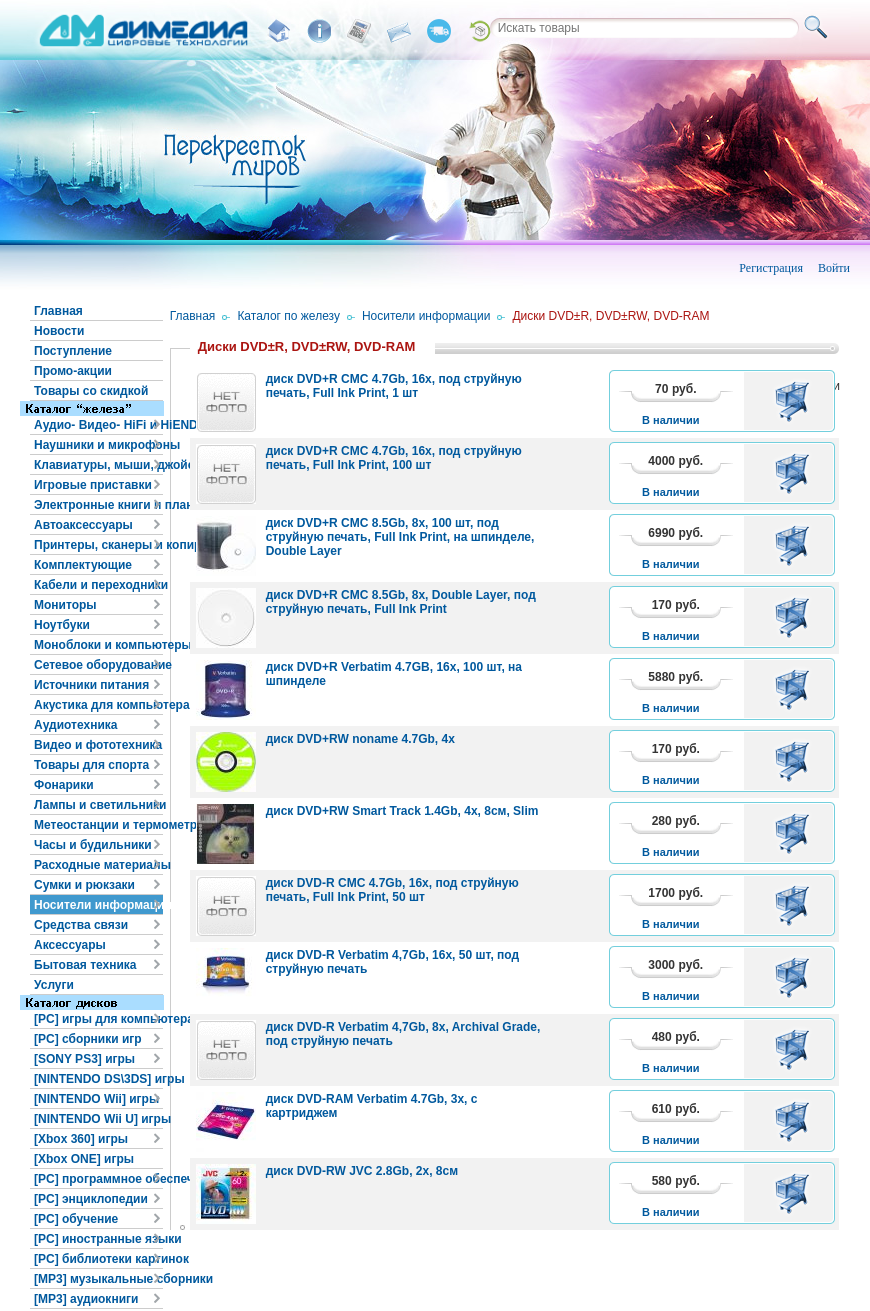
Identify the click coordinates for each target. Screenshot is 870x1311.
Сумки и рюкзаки (84, 885)
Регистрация (771, 268)
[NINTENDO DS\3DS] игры (98, 1079)
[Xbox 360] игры (81, 1139)
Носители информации (98, 905)
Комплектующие (83, 565)
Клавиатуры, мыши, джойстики (98, 465)
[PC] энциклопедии (91, 1199)
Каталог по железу (288, 316)
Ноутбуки (62, 625)
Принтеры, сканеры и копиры (98, 545)
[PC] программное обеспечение (98, 1179)
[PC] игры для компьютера (98, 1019)
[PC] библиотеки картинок (98, 1259)
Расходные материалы (98, 865)
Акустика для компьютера (98, 705)
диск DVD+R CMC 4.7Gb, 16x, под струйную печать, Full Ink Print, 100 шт (394, 458)
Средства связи (81, 925)
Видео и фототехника (98, 745)
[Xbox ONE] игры (84, 1159)
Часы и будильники (93, 845)
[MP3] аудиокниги (86, 1299)
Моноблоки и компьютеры (98, 645)
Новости (59, 331)
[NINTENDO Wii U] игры (98, 1119)
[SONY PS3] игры (84, 1059)
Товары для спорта (91, 765)
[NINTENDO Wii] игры (96, 1099)
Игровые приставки (93, 485)
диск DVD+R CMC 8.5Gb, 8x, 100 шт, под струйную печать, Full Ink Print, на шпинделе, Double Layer (400, 537)
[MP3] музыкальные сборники (98, 1279)
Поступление (73, 351)
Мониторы (65, 605)
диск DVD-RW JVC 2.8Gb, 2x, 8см (362, 1171)
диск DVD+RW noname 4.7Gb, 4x (360, 739)
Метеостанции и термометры (98, 825)
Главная (58, 311)
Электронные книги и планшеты (98, 505)
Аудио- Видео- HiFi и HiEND (98, 425)
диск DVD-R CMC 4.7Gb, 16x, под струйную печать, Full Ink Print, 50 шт (392, 890)
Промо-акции (73, 371)
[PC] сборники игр (88, 1039)
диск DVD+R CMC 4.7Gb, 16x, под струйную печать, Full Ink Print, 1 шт (394, 386)
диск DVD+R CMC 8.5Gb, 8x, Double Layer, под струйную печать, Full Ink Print (401, 602)
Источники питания (91, 685)
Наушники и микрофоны (98, 445)
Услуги (54, 985)
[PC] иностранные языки (98, 1239)
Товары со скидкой (91, 391)
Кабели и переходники (98, 585)
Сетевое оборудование (98, 665)
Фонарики (64, 785)
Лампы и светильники (98, 805)
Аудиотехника (75, 725)
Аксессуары (70, 945)
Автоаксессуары (83, 525)
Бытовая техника (85, 965)
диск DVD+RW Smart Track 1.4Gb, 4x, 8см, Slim (402, 811)
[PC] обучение (76, 1219)
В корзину (795, 401)
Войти (834, 268)
